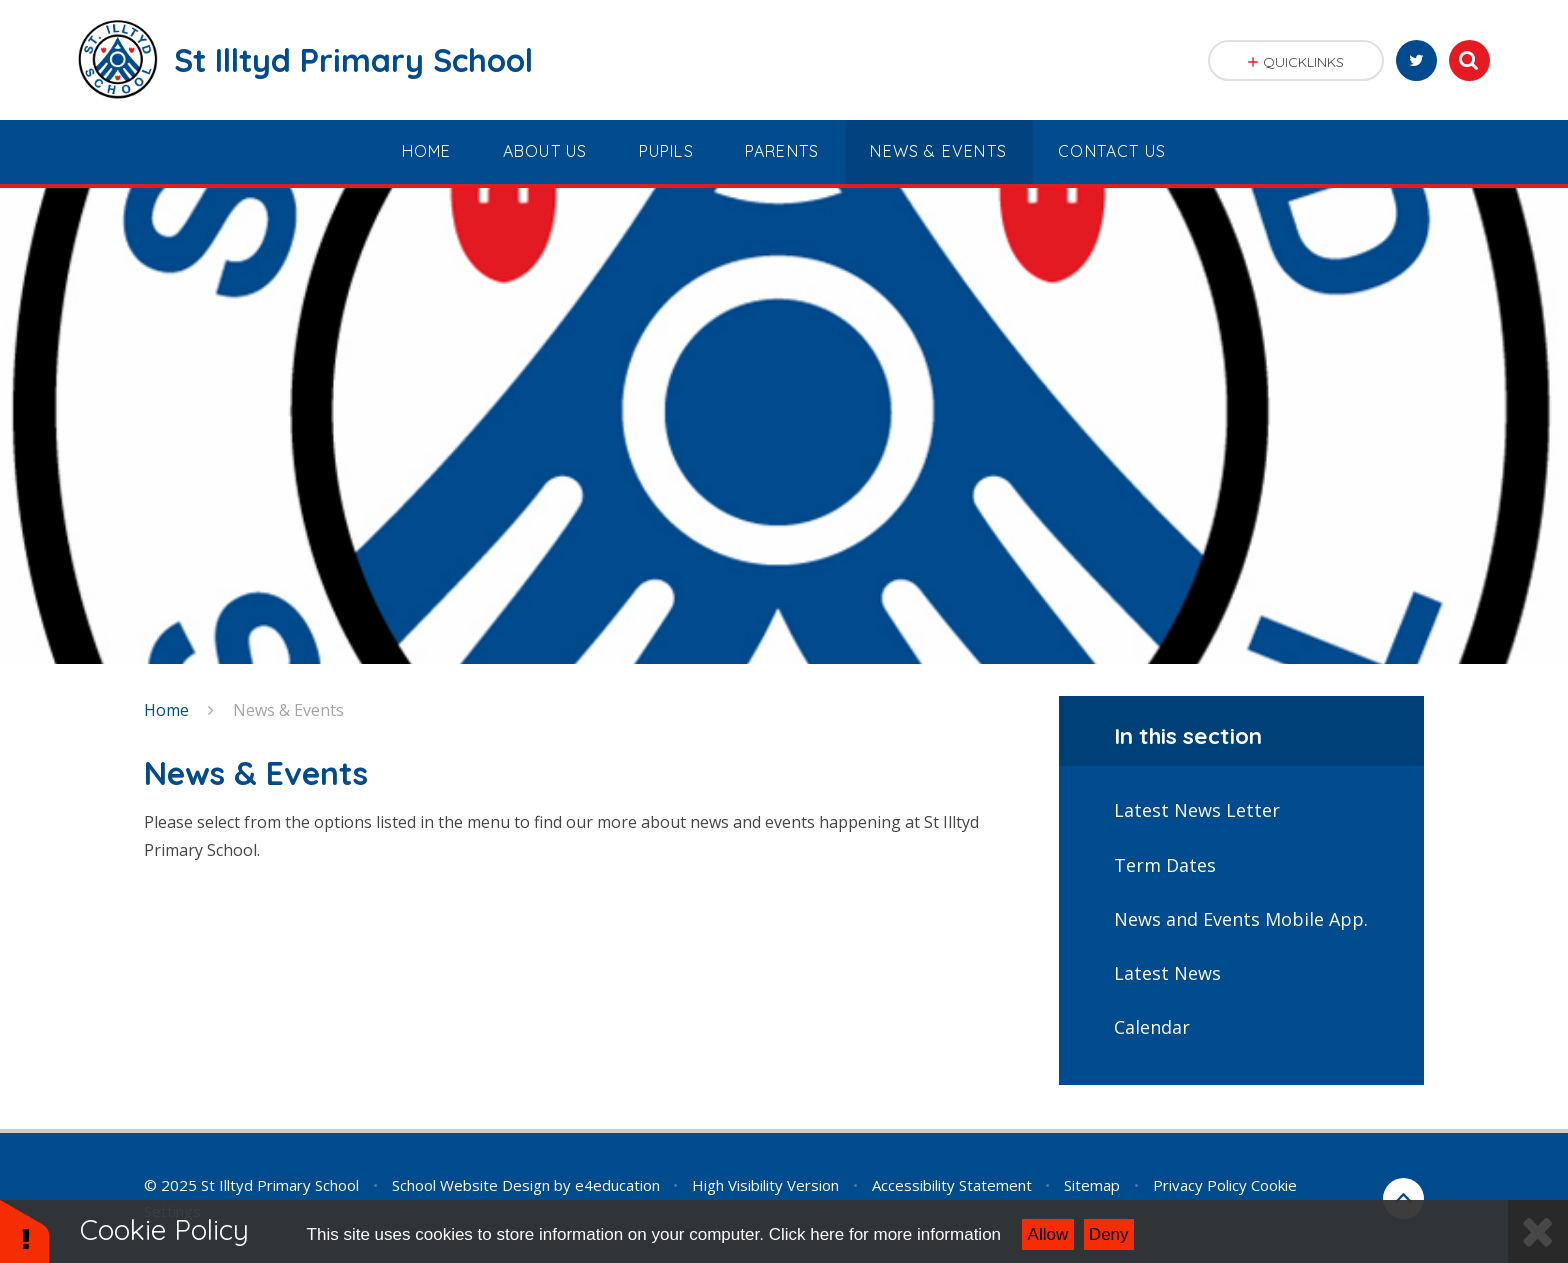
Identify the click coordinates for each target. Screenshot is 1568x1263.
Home (166, 710)
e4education (617, 1185)
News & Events (288, 710)
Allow (1048, 1234)
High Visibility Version (765, 1185)
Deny (1109, 1234)
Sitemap (1092, 1185)
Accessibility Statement (952, 1185)
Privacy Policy (1200, 1185)
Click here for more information (885, 1234)
